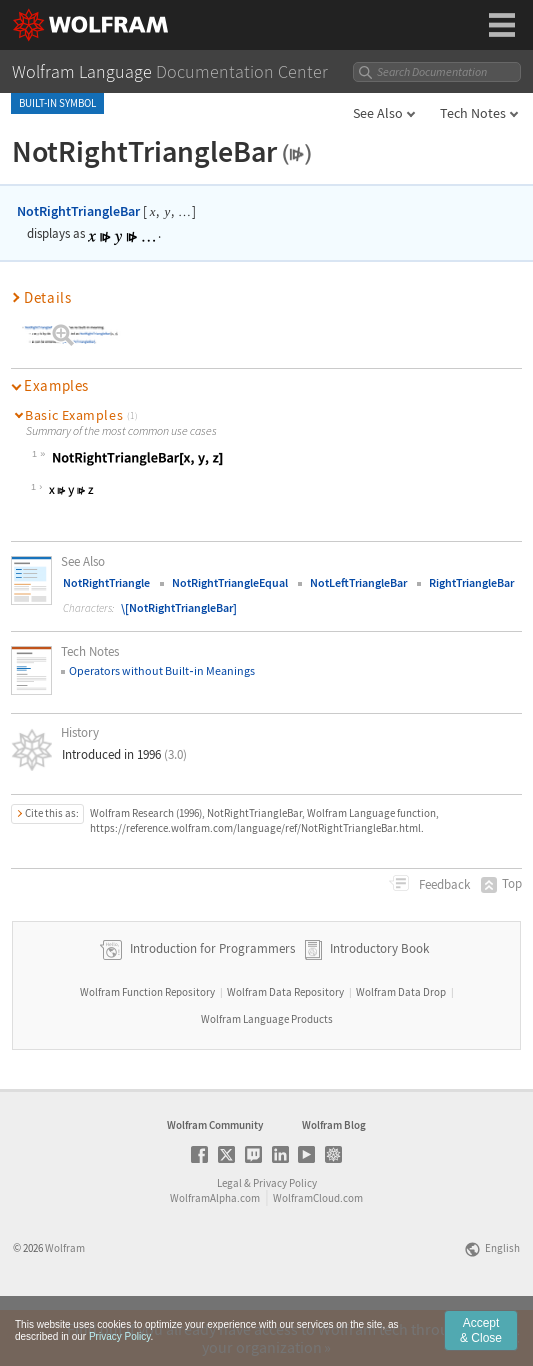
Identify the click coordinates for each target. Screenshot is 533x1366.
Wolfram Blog (334, 1181)
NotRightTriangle (106, 582)
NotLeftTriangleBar (358, 582)
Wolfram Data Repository (285, 1048)
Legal (229, 1239)
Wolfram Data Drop (401, 1048)
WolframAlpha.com (215, 1254)
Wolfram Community (215, 1181)
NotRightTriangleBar (78, 211)
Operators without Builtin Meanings (161, 670)
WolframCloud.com (318, 1254)
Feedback (443, 884)
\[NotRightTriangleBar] (179, 607)
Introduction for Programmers (211, 1004)
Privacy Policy (285, 1239)
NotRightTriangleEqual (230, 582)
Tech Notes (473, 113)
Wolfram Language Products (267, 1075)
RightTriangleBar (471, 582)
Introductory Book (379, 1004)
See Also (378, 113)
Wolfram (65, 1304)
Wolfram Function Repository (147, 1048)
